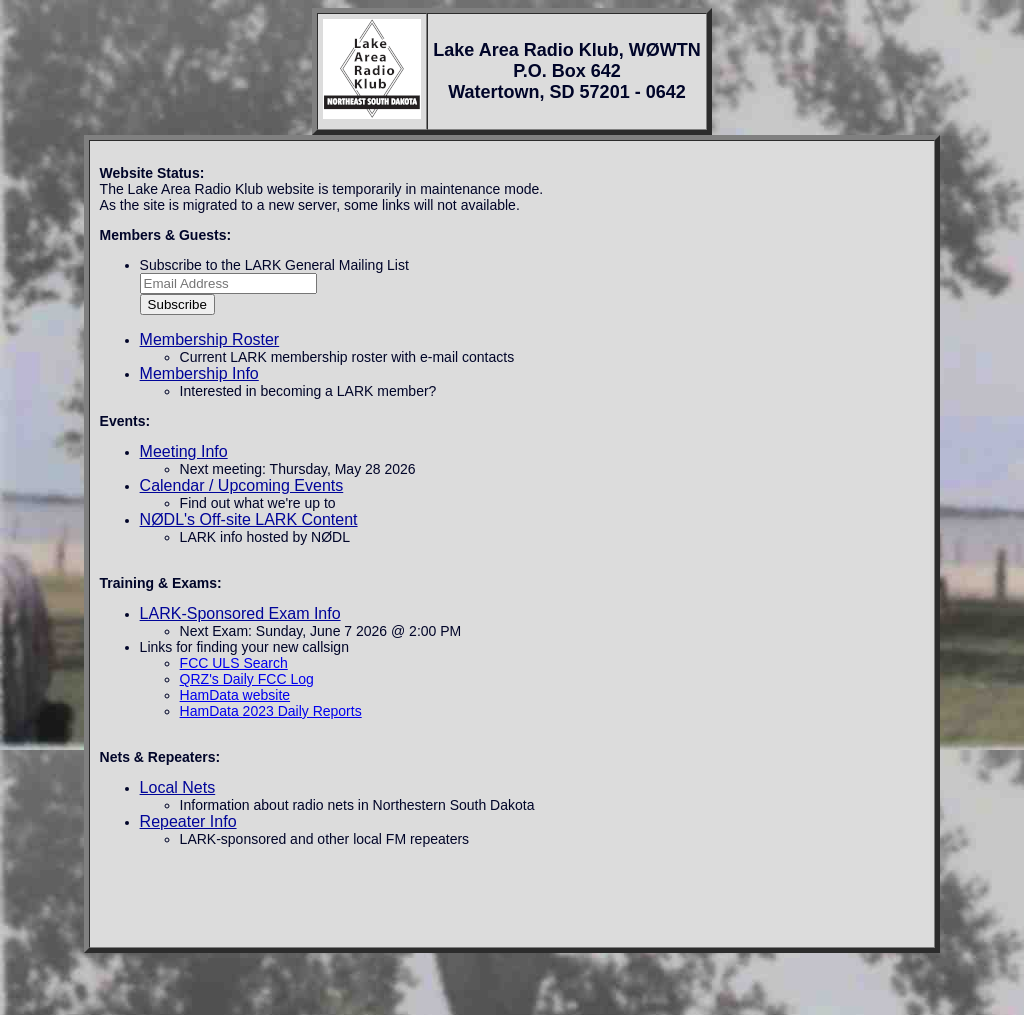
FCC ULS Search (234, 663)
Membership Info (199, 373)
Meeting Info (184, 451)
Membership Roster (210, 339)
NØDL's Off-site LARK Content (249, 519)
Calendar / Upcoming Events (242, 485)
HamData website (235, 695)
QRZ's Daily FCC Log (247, 679)
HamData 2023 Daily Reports (271, 711)
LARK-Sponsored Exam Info (240, 613)
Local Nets (178, 787)
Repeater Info (188, 821)
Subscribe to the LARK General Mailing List (274, 265)
